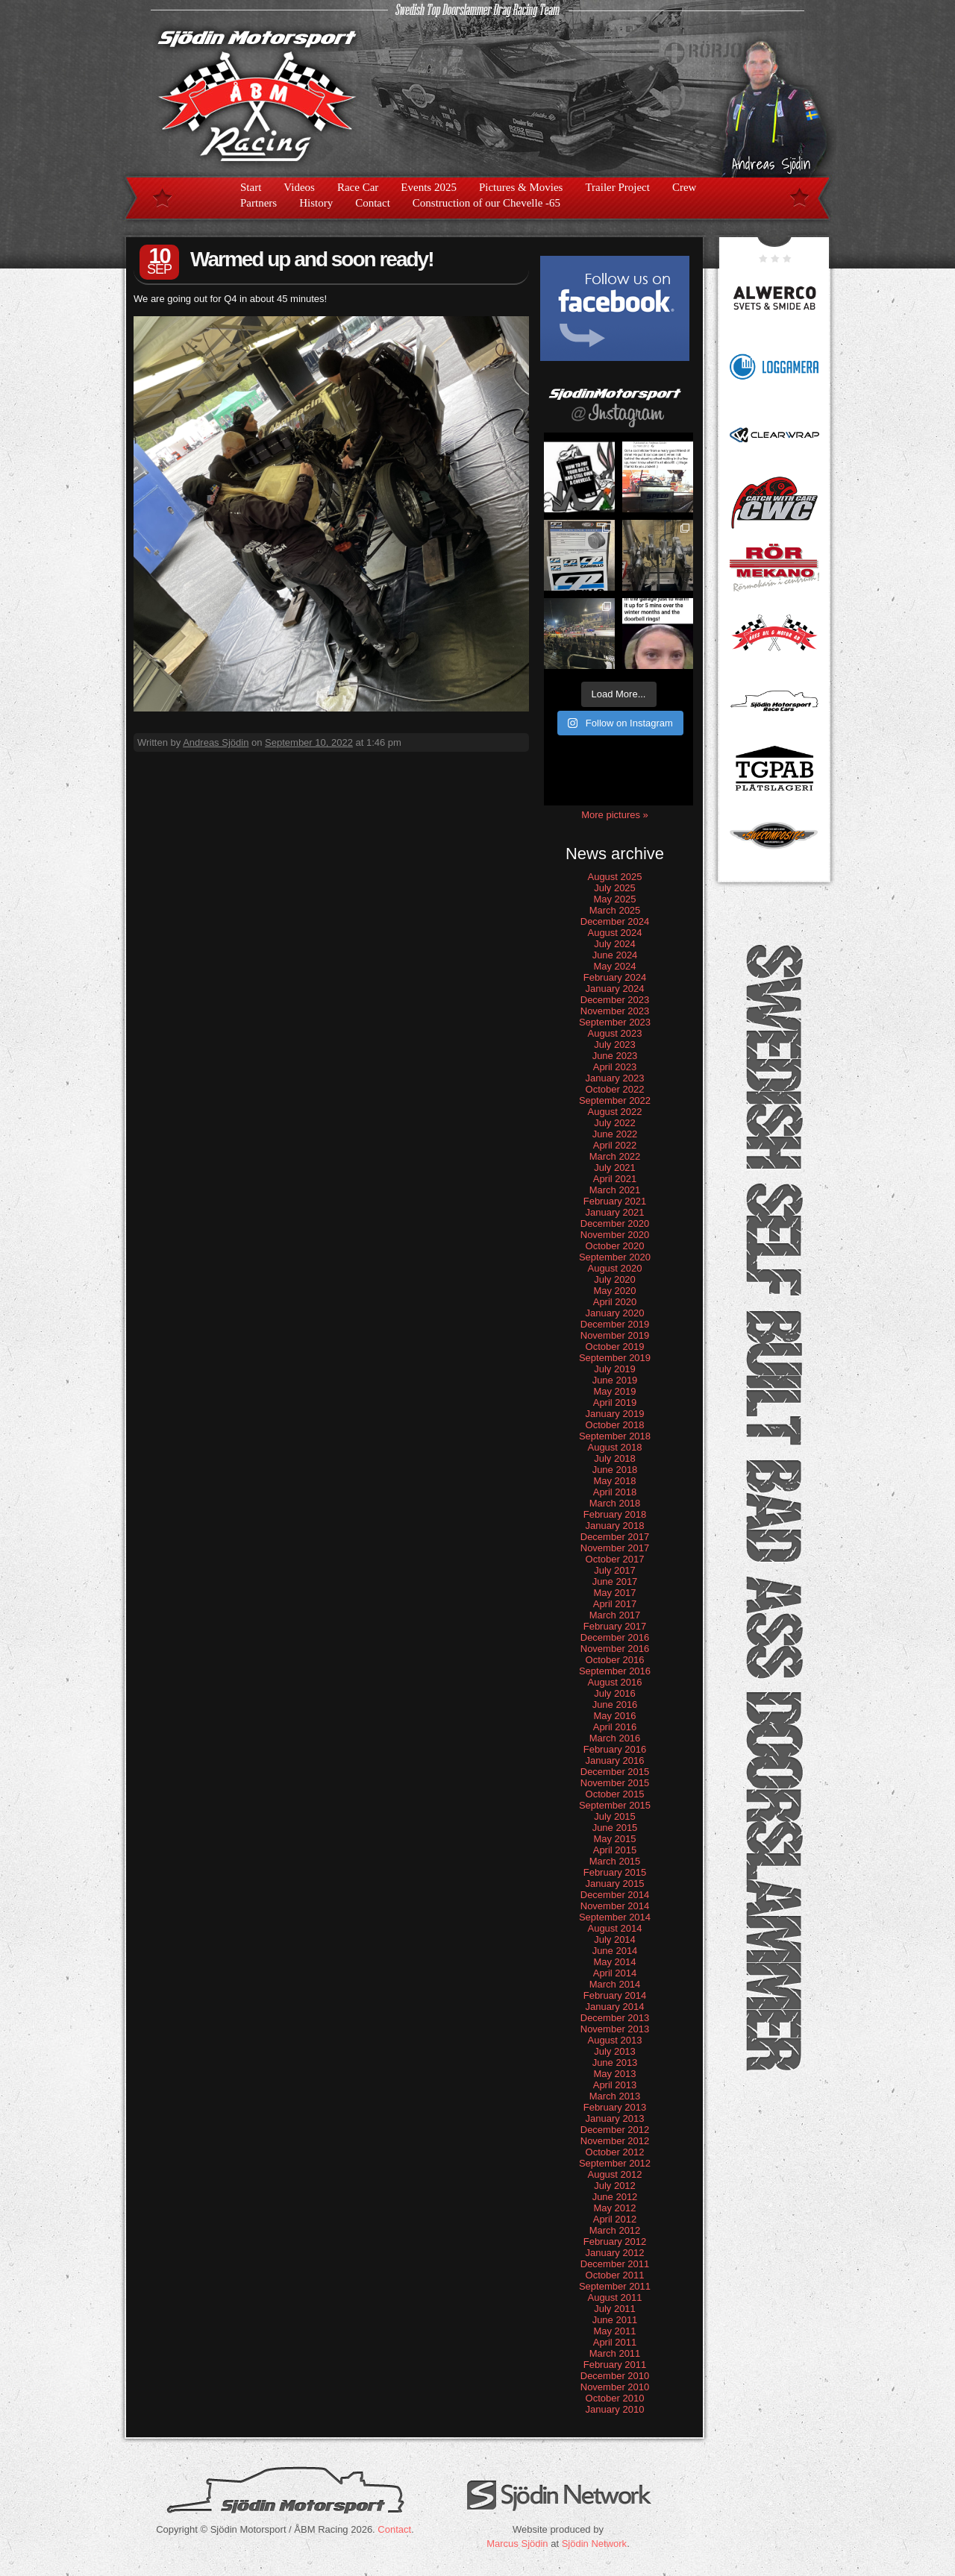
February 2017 (615, 1626)
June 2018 (615, 1469)
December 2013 (615, 2017)
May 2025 (614, 899)
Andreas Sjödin (215, 742)
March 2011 (615, 2353)
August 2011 (614, 2297)
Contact (372, 203)
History (316, 203)
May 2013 (614, 2073)
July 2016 (615, 1693)
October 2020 (615, 1245)
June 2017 (615, 1581)
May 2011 (614, 2331)
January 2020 (615, 1313)
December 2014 (615, 1894)
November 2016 (615, 1648)
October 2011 (615, 2275)
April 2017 (615, 1603)
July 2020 (615, 1279)
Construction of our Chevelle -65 (486, 203)
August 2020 (614, 1268)
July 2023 (615, 1044)
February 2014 (615, 1995)
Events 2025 (429, 187)
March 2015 (615, 1861)
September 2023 (615, 1022)
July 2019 (615, 1369)
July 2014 (615, 1939)
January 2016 (615, 1760)
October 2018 (615, 1424)
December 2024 (615, 921)
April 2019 (615, 1402)
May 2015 (614, 1838)
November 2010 (615, 2387)
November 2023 (615, 1011)
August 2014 (614, 1928)
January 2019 (615, 1413)
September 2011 (615, 2286)
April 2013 (615, 2084)
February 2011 (615, 2364)
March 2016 (615, 1738)
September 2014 (615, 1917)
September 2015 (615, 1805)
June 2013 (615, 2062)
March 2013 (615, 2096)
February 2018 (615, 1514)
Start (250, 187)
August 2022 (614, 1111)
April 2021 (615, 1178)
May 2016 (614, 1715)
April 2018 (615, 1492)
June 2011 (615, 2319)
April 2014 (615, 1973)
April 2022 (615, 1145)
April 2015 (615, 1850)
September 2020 (615, 1257)
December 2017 (615, 1536)
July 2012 (615, 2185)
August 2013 (614, 2040)
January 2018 (615, 1525)
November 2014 (615, 1905)
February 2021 (615, 1201)
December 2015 (615, 1771)
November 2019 (615, 1335)
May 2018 (614, 1480)
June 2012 (615, 2196)
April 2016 (615, 1726)
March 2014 (615, 1984)
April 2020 (615, 1301)
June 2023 (615, 1055)
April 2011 (615, 2342)
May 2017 (614, 1592)
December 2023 (615, 999)
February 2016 (615, 1749)
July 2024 (615, 943)
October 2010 (615, 2398)
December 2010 (615, 2375)
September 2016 (615, 1671)
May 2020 (614, 1290)
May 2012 (614, 2208)
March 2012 (615, 2230)
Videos (299, 187)
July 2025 (615, 887)
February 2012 (615, 2241)
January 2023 (615, 1078)
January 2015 (615, 1883)
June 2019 (615, 1380)
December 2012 (615, 2129)
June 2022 (615, 1134)
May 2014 (614, 1961)
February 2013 (615, 2107)
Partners (258, 203)
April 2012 (615, 2219)
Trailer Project (617, 187)
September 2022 (615, 1100)
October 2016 (615, 1659)
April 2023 (615, 1066)
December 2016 (615, 1637)
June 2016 (615, 1704)
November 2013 (615, 2029)
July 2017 (615, 1570)
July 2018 (615, 1458)
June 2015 (615, 1827)
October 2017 (615, 1559)
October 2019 (615, 1346)
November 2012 (615, 2140)
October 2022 (615, 1089)
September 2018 (615, 1436)
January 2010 (615, 2409)
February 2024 (615, 977)
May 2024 (614, 966)
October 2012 (615, 2152)
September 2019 (615, 1357)
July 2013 (615, 2051)
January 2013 (615, 2118)
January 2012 (615, 2252)
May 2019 (614, 1391)
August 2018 (614, 1447)
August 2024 (614, 932)
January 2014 (615, 2006)
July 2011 (615, 2308)
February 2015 (615, 1872)
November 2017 (615, 1548)
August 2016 (614, 1682)
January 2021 (615, 1212)
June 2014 (615, 1950)
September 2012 (615, 2163)
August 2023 (614, 1033)
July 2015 (615, 1816)
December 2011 (615, 2263)
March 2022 (615, 1156)
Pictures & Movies (521, 187)
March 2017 (615, 1615)
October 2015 (615, 1794)
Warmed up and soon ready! (311, 259)
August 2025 (614, 876)
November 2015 (615, 1782)
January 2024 (615, 988)
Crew (684, 187)
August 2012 (614, 2174)
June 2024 (615, 955)
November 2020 (615, 1234)
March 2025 (615, 910)
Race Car (357, 187)
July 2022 (615, 1122)
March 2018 (615, 1503)
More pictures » (614, 814)
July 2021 (615, 1167)
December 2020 (615, 1223)
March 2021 (615, 1190)
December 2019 (615, 1324)
